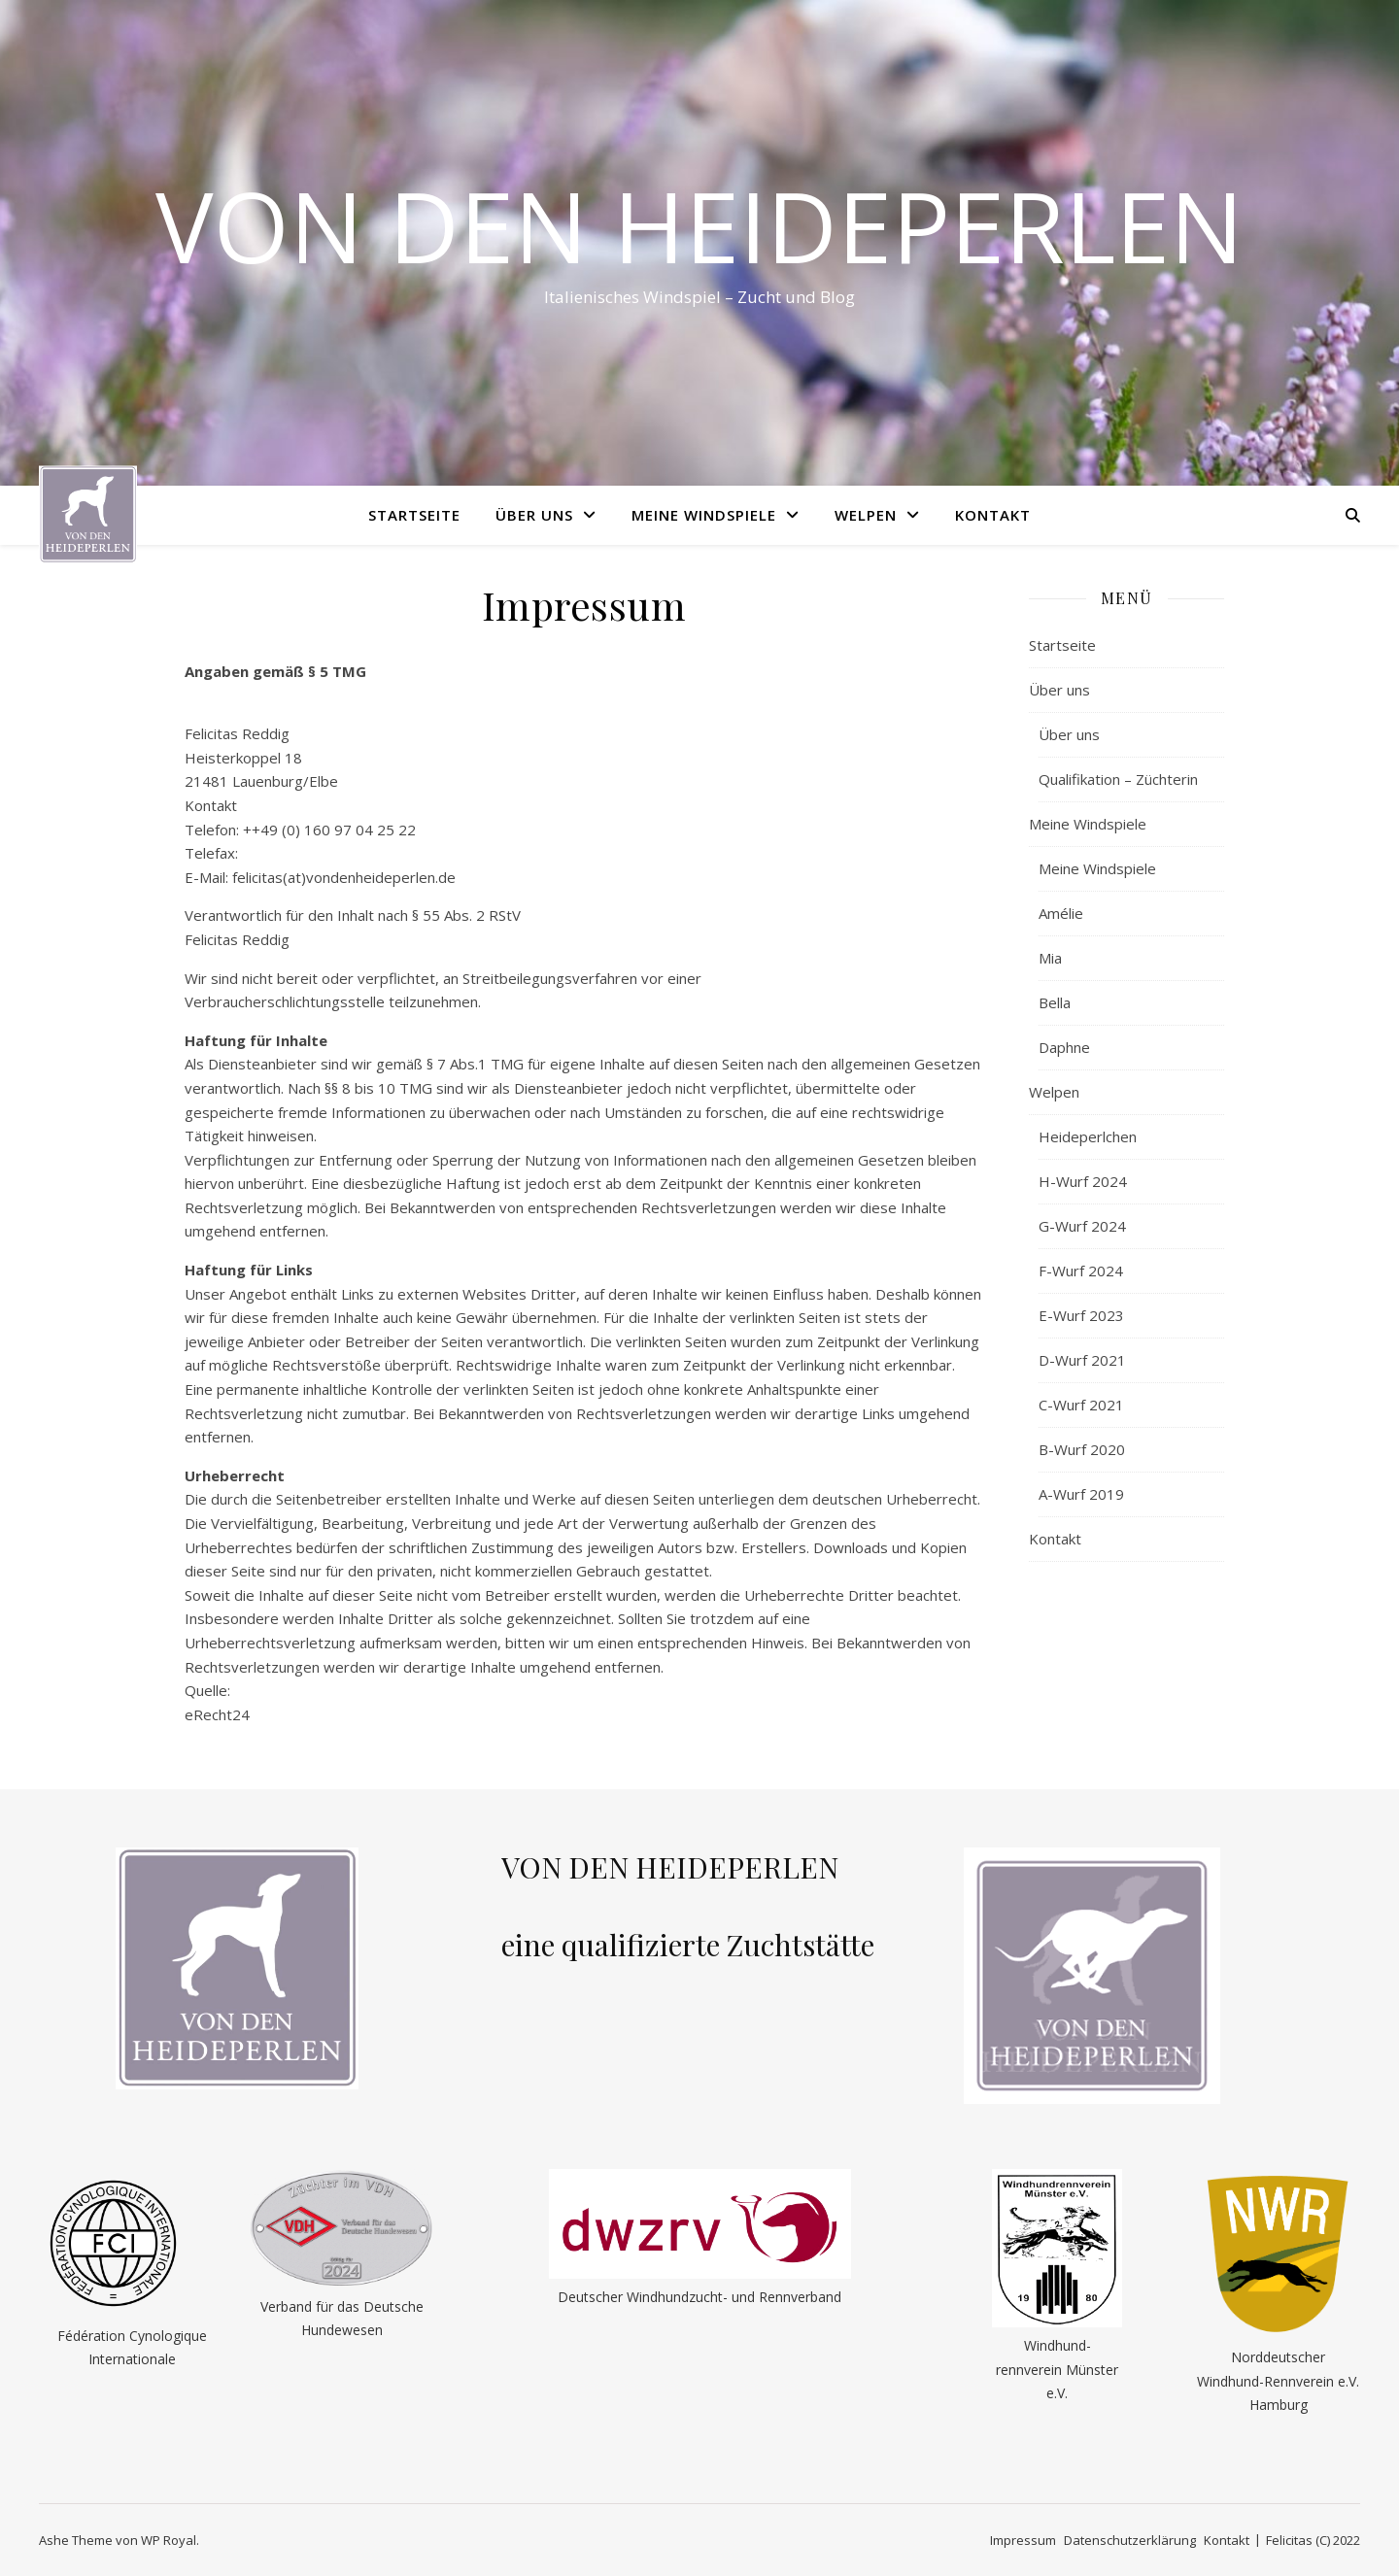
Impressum (1023, 2540)
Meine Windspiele (703, 515)
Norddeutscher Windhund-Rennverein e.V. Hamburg (1278, 2381)
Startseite (414, 515)
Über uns (534, 515)
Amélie (1061, 913)
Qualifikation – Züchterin (1118, 779)
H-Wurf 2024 (1083, 1181)
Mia (1050, 957)
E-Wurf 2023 (1081, 1315)
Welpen (866, 515)
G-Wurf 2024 (1082, 1226)
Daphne (1064, 1047)
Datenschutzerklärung (1130, 2540)
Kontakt (993, 515)
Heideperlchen (1088, 1136)
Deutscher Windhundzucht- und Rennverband (699, 2297)
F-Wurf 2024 (1081, 1270)
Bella (1055, 1002)
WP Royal (168, 2540)
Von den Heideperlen (699, 225)
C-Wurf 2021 (1081, 1404)
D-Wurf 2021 (1082, 1360)
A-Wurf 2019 (1081, 1494)
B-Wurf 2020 (1082, 1449)
